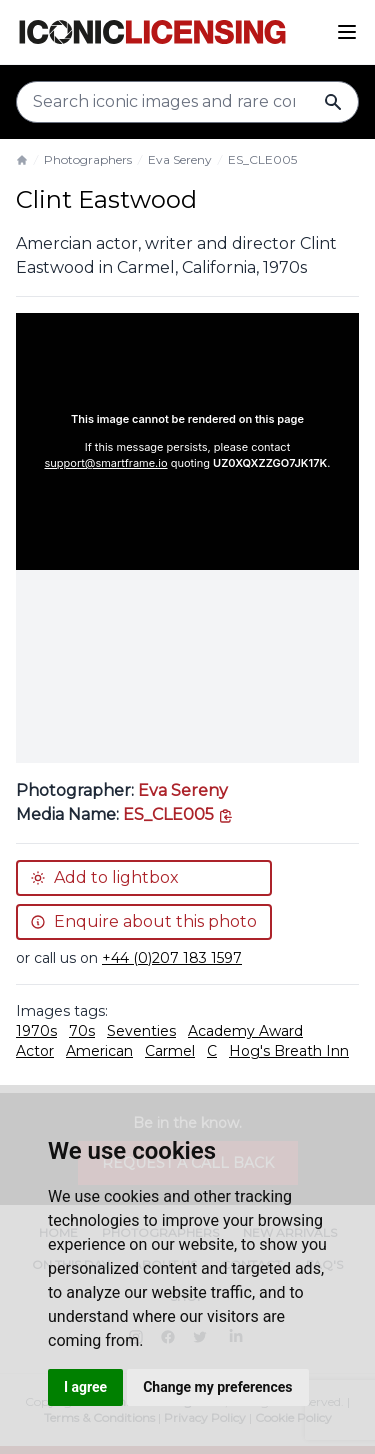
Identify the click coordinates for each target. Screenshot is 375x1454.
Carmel (170, 1051)
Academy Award (245, 1031)
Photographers (88, 159)
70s (82, 1031)
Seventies (141, 1031)
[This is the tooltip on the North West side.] (178, 814)
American (99, 1051)
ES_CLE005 (262, 159)
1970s (36, 1031)
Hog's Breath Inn (289, 1051)
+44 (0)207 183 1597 (172, 958)
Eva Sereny (180, 159)
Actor (35, 1051)
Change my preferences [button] (217, 1387)
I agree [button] (85, 1387)
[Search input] (187, 102)
